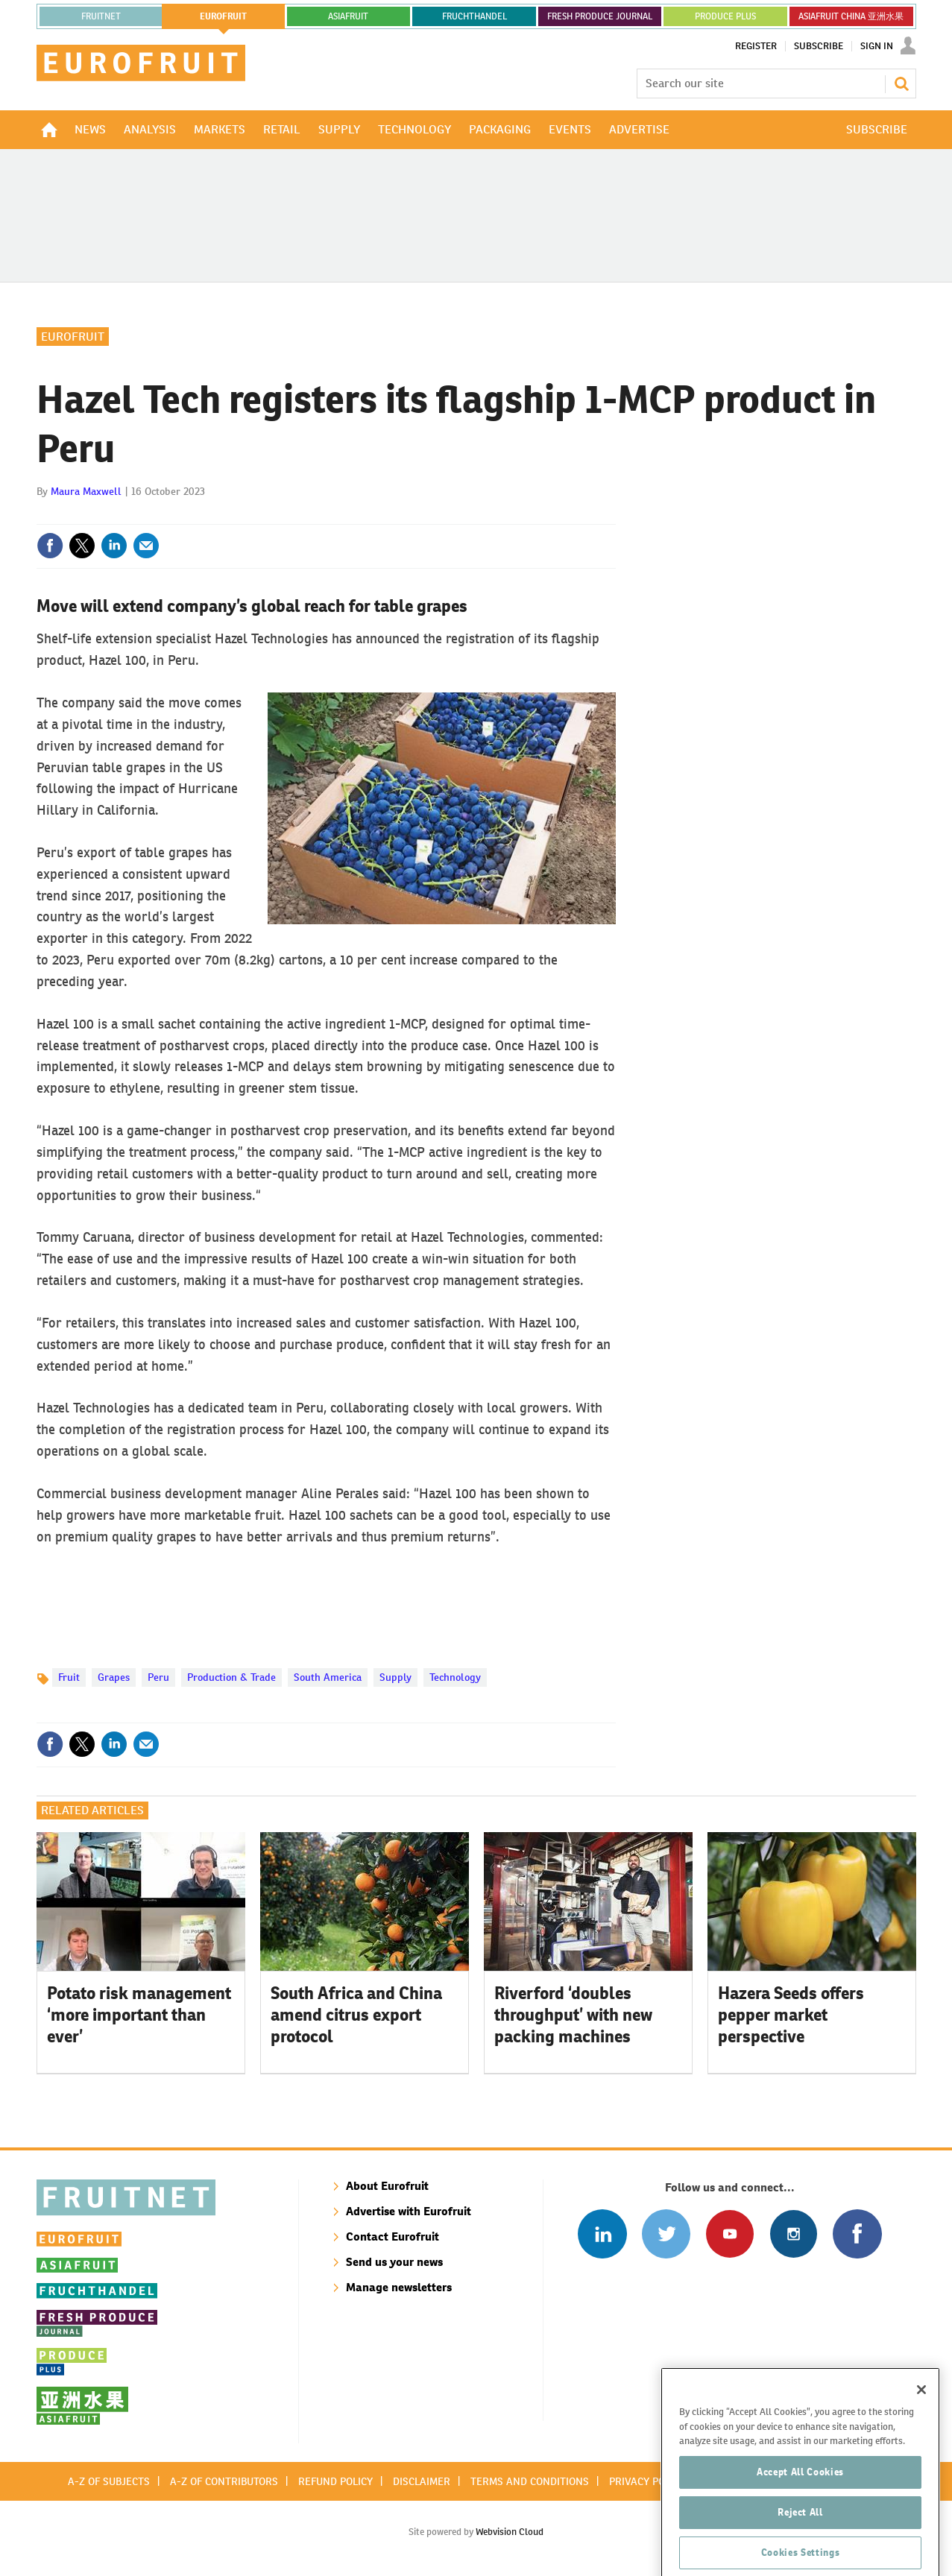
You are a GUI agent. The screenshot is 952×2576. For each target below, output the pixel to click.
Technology (455, 1677)
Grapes (114, 1677)
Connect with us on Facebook (857, 2233)
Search (901, 83)
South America (328, 1677)
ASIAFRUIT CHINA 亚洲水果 (851, 16)
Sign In (876, 46)
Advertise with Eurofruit (408, 2211)
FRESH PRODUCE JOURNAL (599, 16)
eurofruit (223, 16)
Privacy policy (647, 2481)
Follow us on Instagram (793, 2233)
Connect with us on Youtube (729, 2233)
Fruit (69, 1677)
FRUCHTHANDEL (474, 16)
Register (756, 46)
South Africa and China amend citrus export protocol (356, 2015)
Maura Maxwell (86, 491)
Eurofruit (72, 336)
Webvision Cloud (509, 2531)
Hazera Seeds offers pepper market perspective (791, 2015)
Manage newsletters (399, 2287)
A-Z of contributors (224, 2481)
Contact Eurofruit (392, 2236)
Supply (395, 1677)
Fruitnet (101, 16)
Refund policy (335, 2481)
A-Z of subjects (109, 2481)
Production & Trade (231, 1677)
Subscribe (818, 46)
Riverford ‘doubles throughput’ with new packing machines (573, 2015)
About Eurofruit (387, 2186)
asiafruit (348, 16)
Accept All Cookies (800, 2526)
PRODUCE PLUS (725, 16)
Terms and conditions (529, 2481)
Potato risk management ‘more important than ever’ (139, 2015)
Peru (158, 1677)
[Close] (921, 2444)
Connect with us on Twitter (666, 2233)
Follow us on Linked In (602, 2233)
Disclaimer (421, 2481)
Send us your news (394, 2262)
